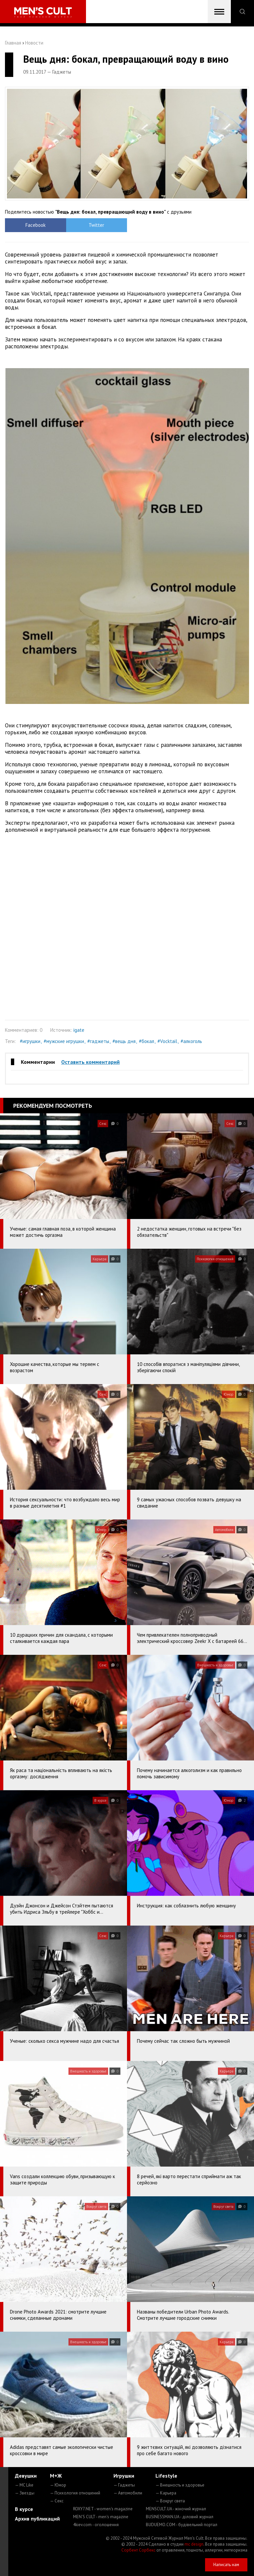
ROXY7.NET (103, 2509)
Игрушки (123, 2475)
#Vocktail (167, 1041)
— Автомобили (127, 2493)
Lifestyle (166, 2475)
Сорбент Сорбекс (138, 2550)
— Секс (57, 2501)
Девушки (26, 2475)
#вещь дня (124, 1041)
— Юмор (58, 2485)
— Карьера (165, 2493)
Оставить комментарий (90, 1062)
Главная (13, 43)
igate (78, 1030)
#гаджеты (98, 1041)
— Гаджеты (124, 2485)
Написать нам (226, 2564)
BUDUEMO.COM (181, 2524)
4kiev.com (96, 2524)
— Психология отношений (75, 2493)
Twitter (96, 225)
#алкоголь (191, 1041)
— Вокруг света (170, 2501)
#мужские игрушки (64, 1041)
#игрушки (30, 1041)
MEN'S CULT (100, 2517)
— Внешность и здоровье (179, 2485)
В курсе (24, 2509)
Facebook (35, 225)
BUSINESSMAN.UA (179, 2517)
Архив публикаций (37, 2518)
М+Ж (56, 2475)
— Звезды (24, 2493)
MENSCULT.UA (176, 2509)
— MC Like (24, 2485)
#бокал (146, 1041)
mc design (194, 2544)
